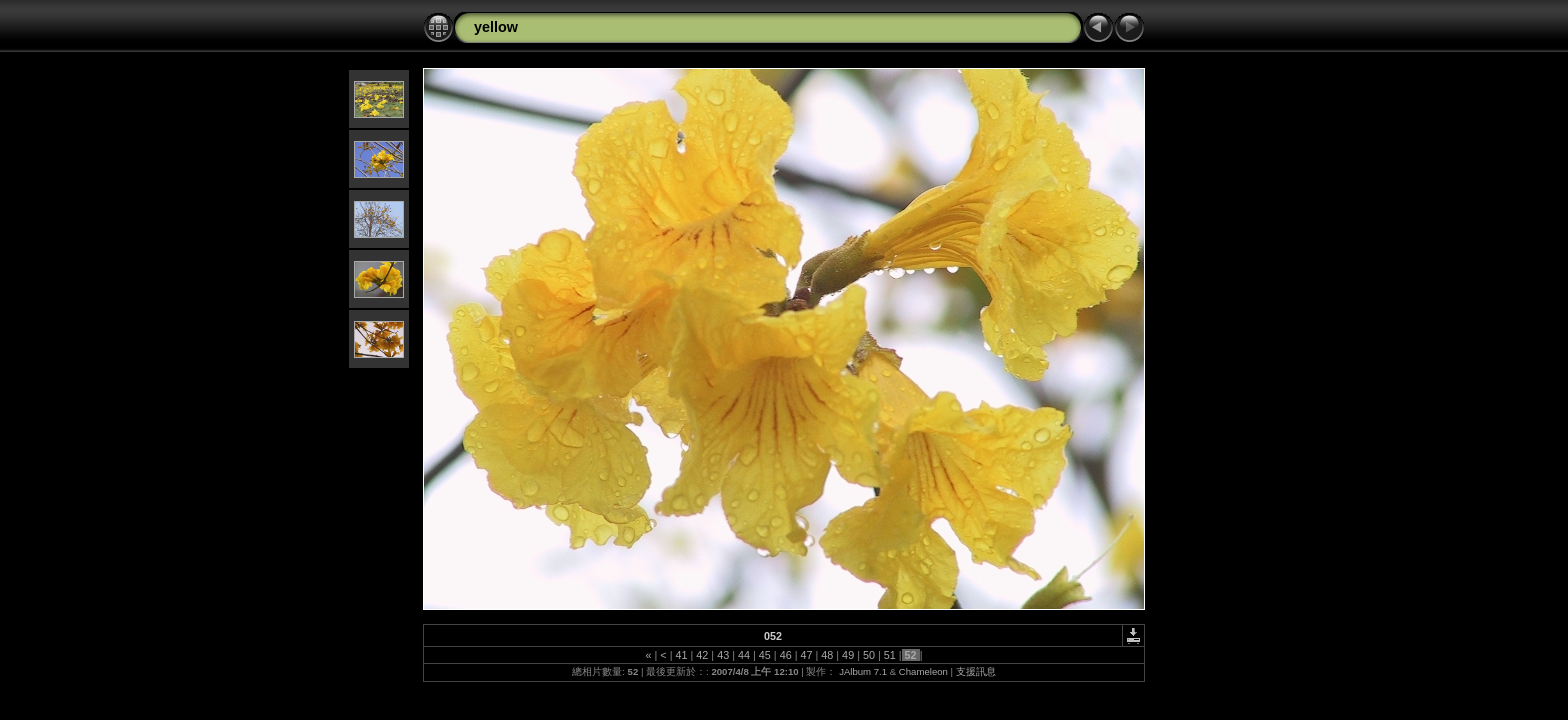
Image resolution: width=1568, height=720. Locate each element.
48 (827, 655)
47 (806, 655)
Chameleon (923, 671)
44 (744, 655)
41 (682, 655)
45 (765, 655)
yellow (496, 27)
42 (702, 655)
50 (869, 655)
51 (890, 655)
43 (723, 655)
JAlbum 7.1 (863, 671)
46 (786, 655)
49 (848, 655)
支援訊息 (976, 671)
